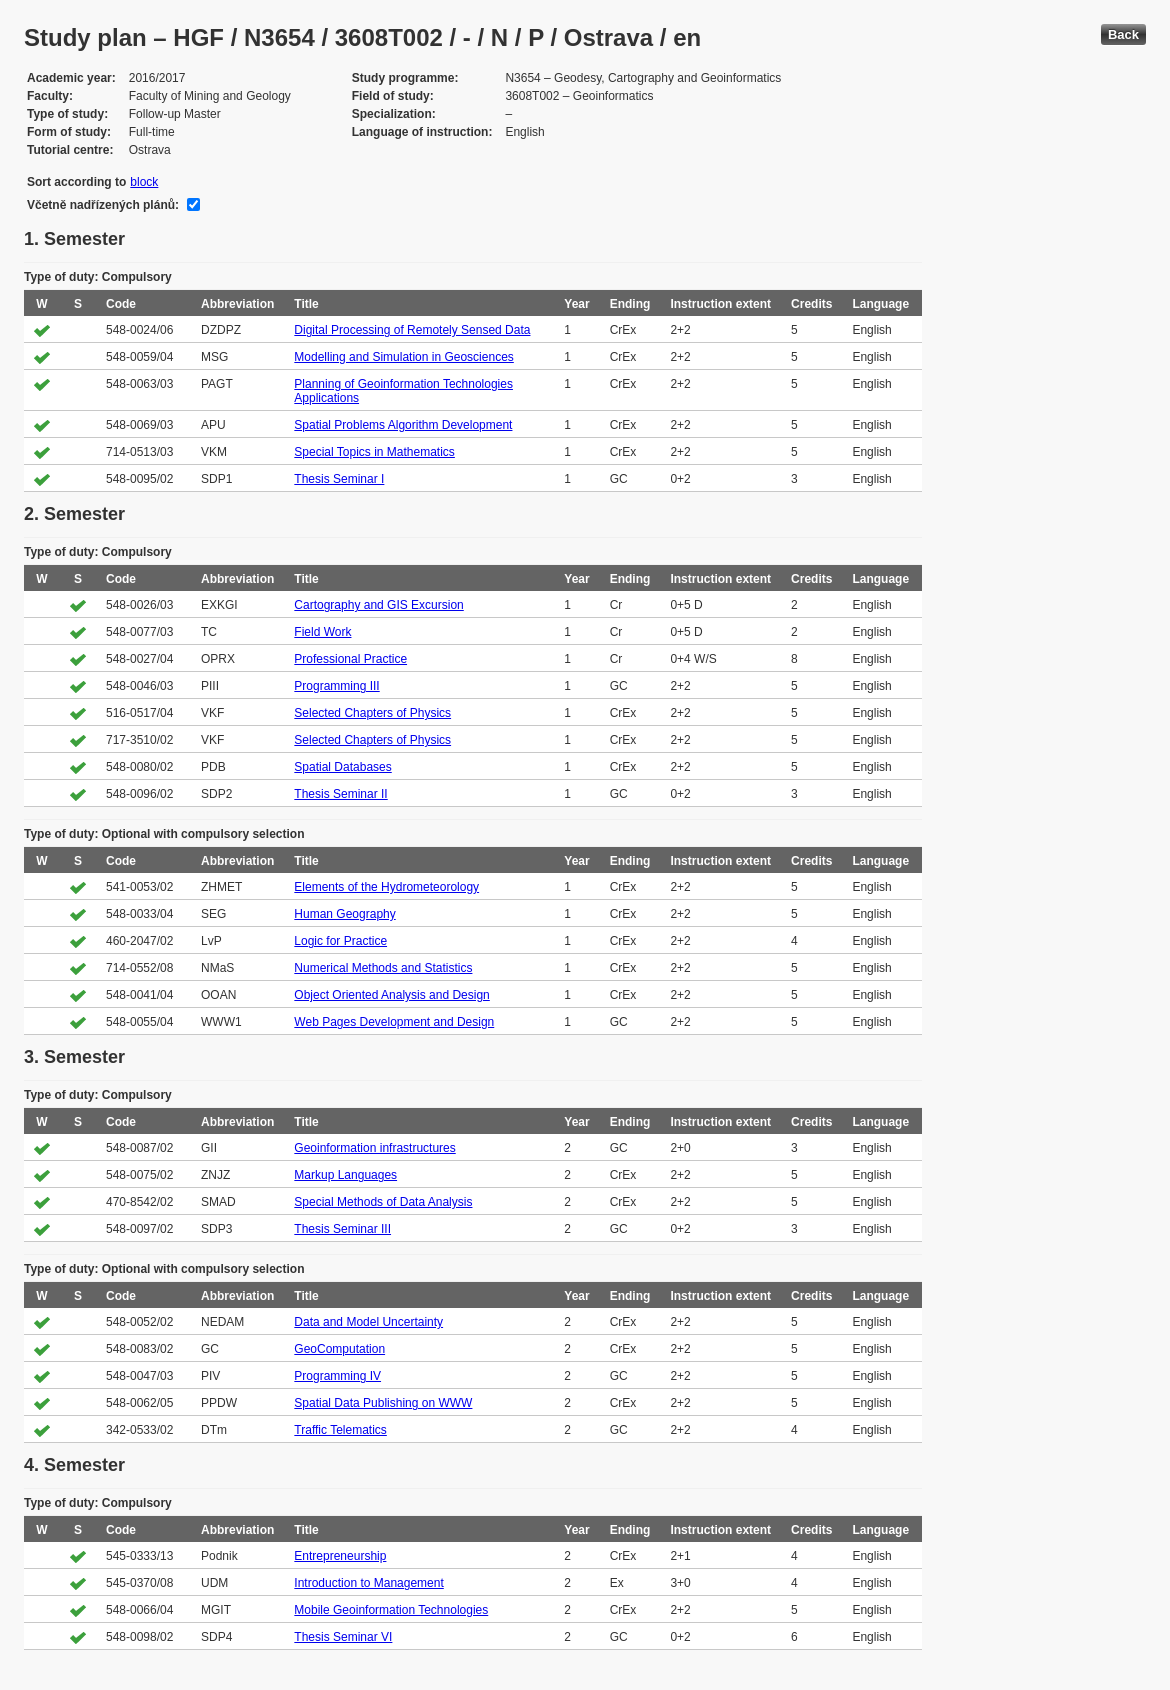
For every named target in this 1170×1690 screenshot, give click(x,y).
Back (1123, 34)
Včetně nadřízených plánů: (103, 205)
